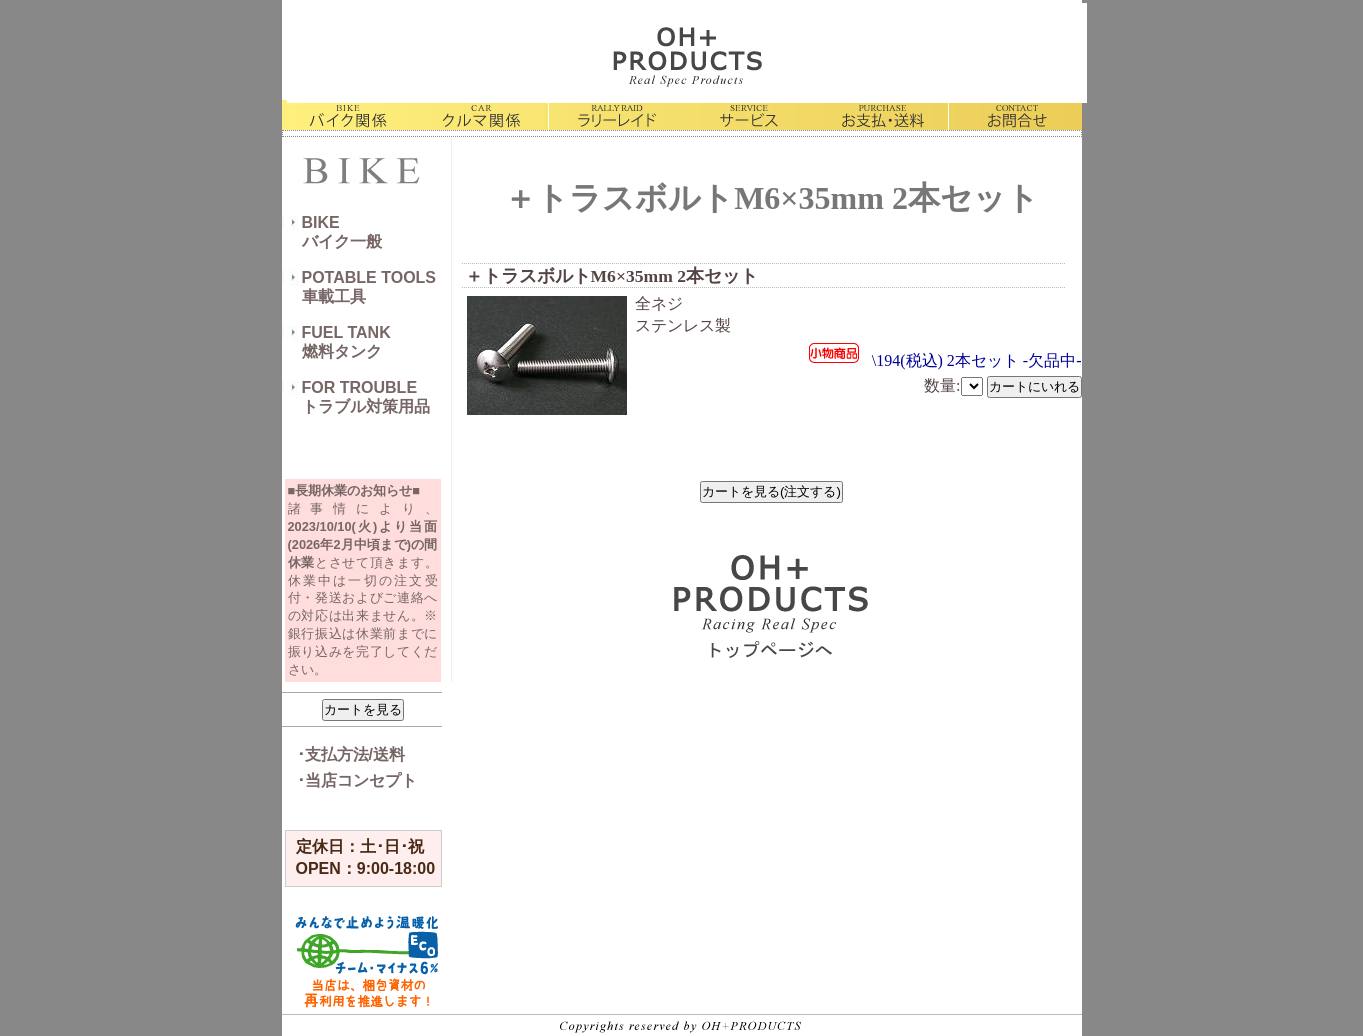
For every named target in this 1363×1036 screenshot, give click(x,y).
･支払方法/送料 (351, 754)
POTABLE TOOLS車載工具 (369, 287)
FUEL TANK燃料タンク (346, 342)
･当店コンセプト (357, 780)
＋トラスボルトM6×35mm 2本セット (612, 276)
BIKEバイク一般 (342, 232)
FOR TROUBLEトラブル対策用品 (366, 397)
